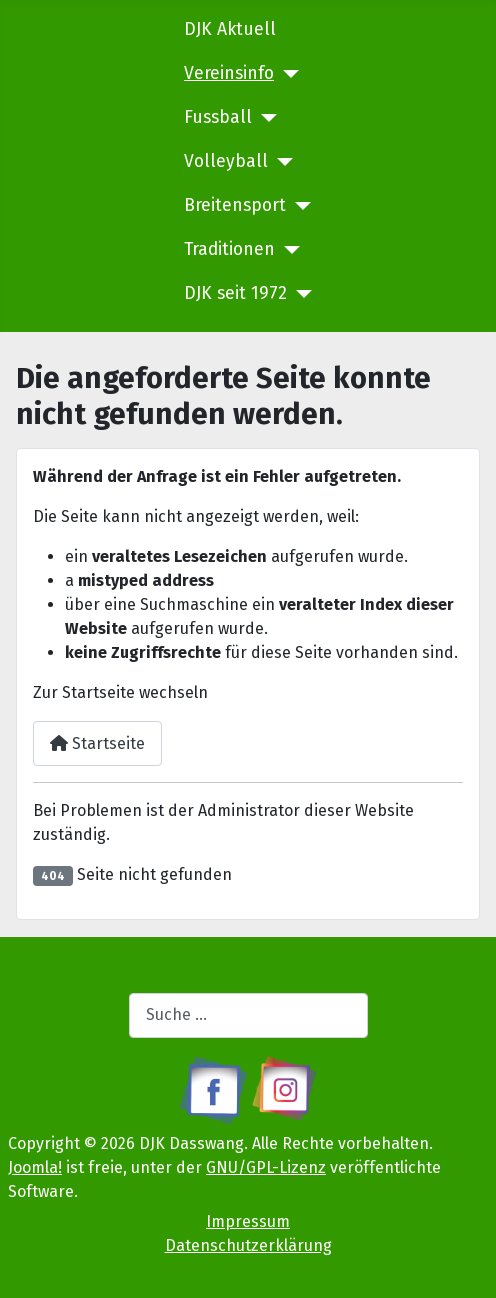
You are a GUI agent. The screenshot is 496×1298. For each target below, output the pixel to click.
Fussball (218, 117)
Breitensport (235, 205)
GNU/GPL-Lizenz (266, 1167)
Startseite (97, 743)
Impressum (248, 1221)
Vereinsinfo (229, 73)
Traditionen (229, 249)
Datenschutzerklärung (248, 1245)
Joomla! (35, 1167)
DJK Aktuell (230, 29)
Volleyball (226, 161)
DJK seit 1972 (235, 293)
